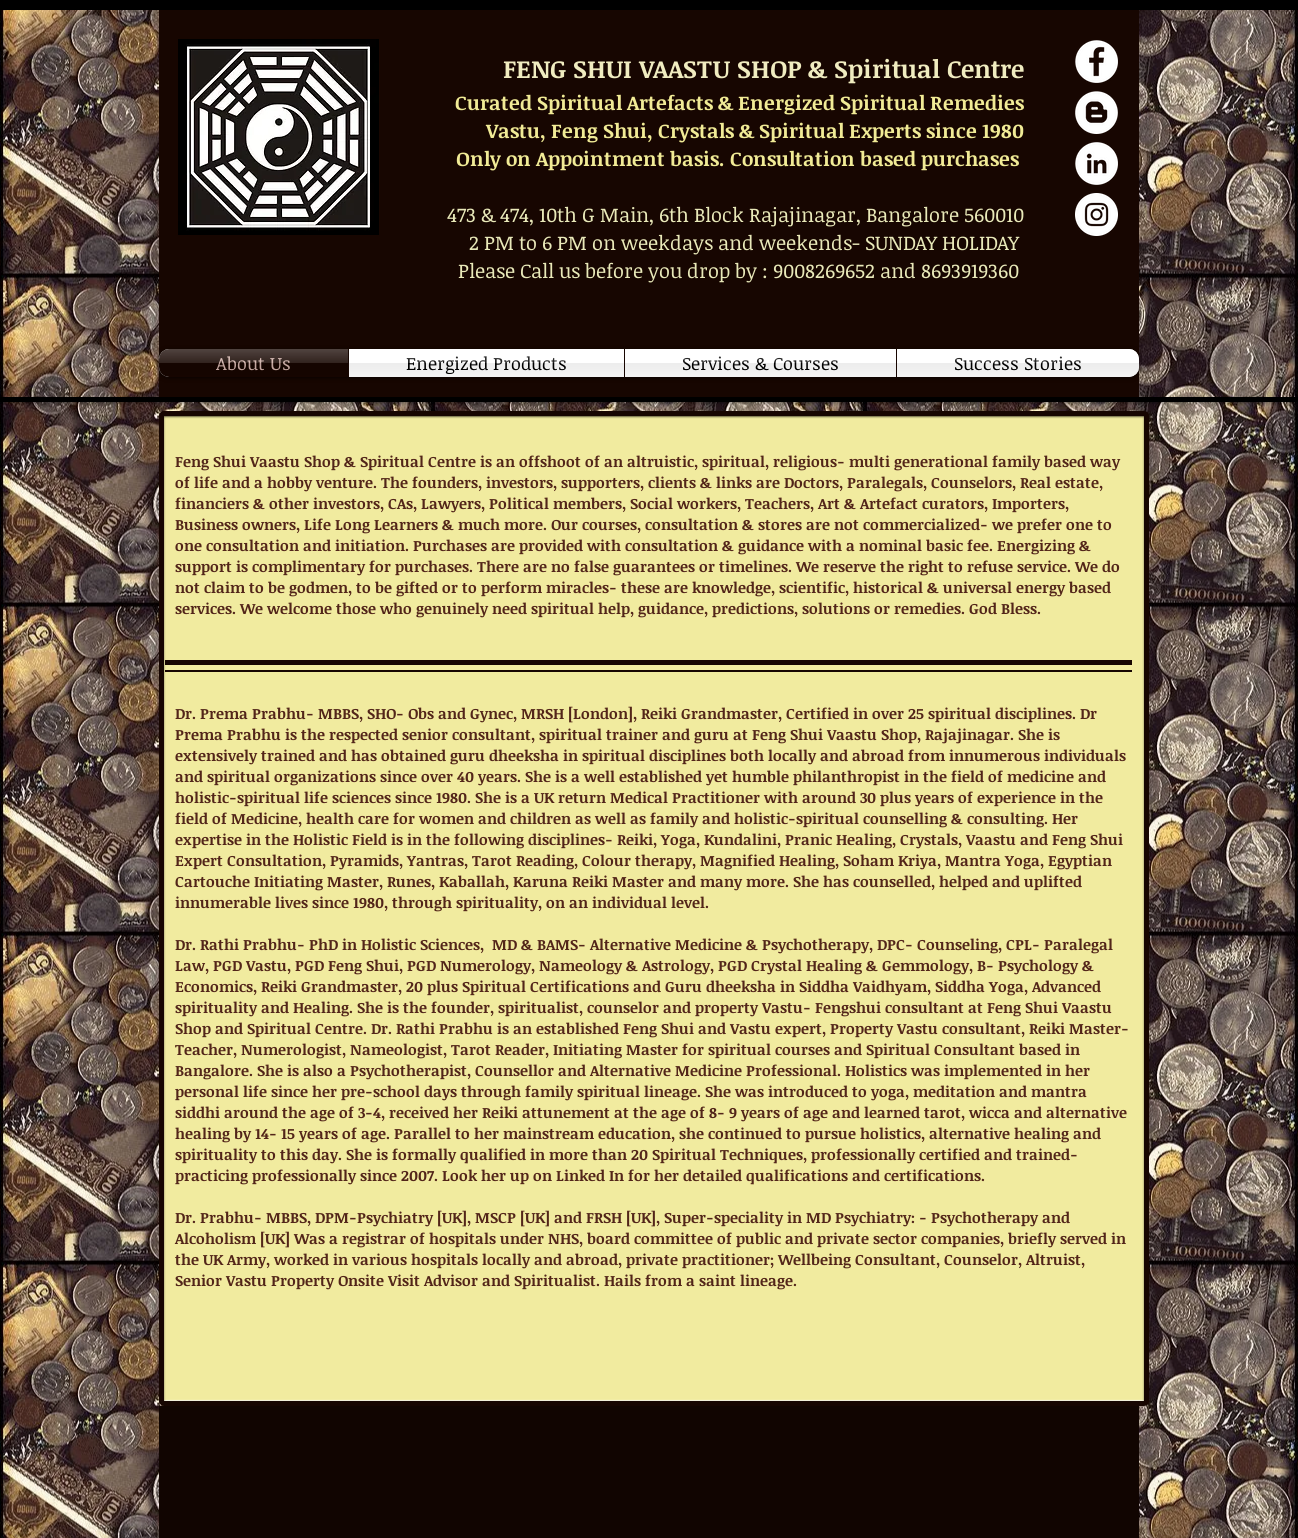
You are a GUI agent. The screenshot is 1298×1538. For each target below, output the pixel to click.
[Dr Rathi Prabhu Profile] (1096, 163)
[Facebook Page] (1096, 61)
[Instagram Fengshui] (1096, 214)
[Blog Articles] (1096, 112)
